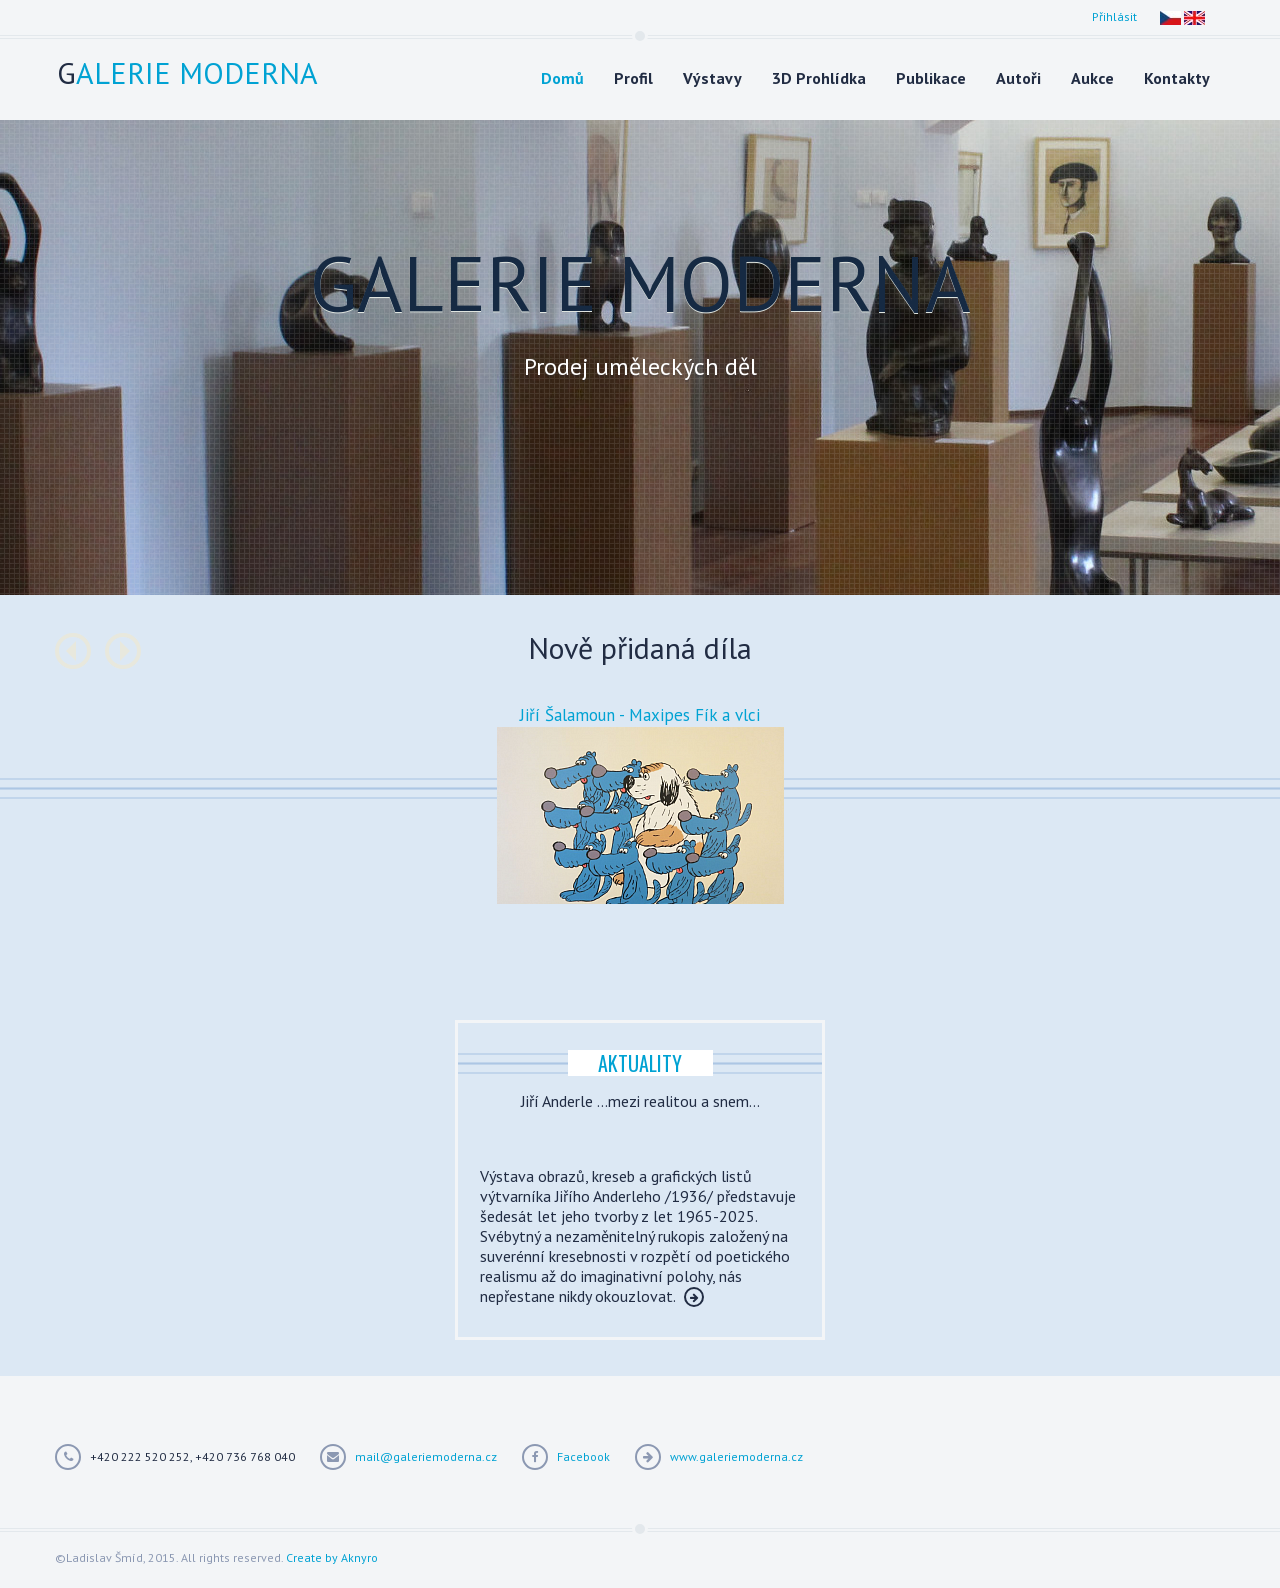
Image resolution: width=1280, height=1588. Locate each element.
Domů (562, 78)
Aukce (1092, 78)
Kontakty (1177, 78)
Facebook (583, 1456)
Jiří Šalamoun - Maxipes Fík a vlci (640, 715)
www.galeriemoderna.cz (736, 1456)
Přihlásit (1114, 16)
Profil (633, 78)
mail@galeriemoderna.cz (426, 1456)
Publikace (931, 78)
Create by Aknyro (332, 1557)
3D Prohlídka (819, 78)
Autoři (1018, 78)
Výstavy (712, 78)
